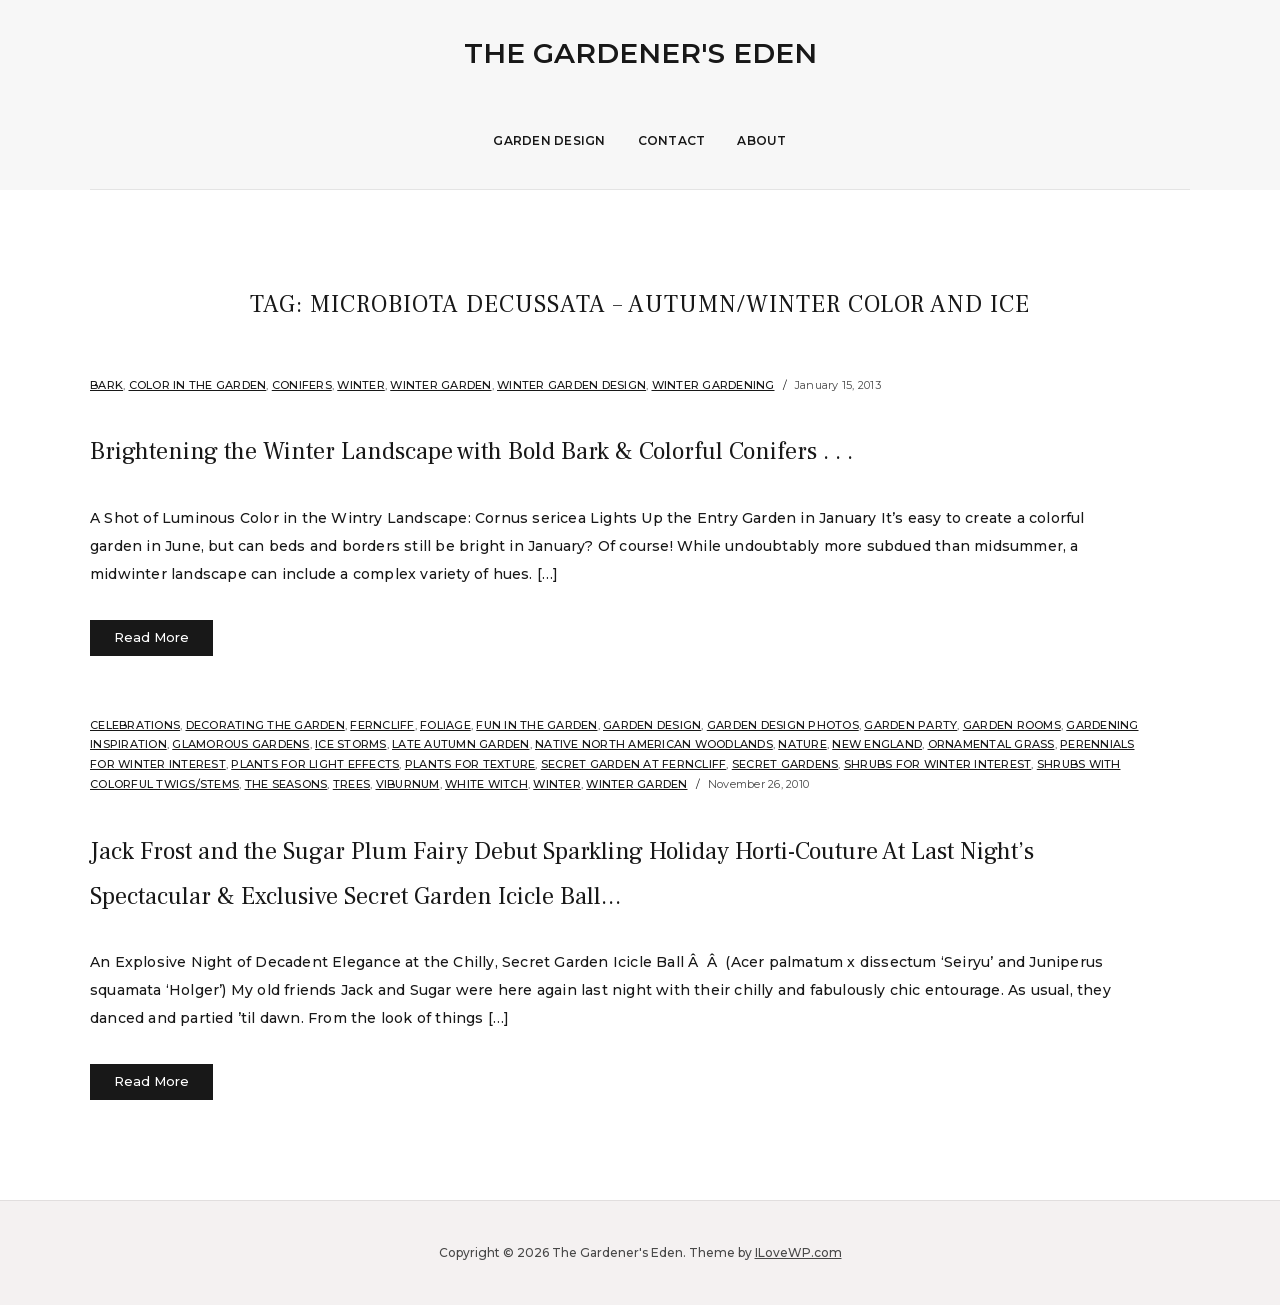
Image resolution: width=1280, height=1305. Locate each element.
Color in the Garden (198, 385)
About (761, 140)
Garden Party (910, 725)
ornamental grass (991, 744)
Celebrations (135, 725)
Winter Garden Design (571, 385)
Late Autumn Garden (461, 744)
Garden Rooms (1012, 725)
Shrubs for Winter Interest (938, 764)
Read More (151, 637)
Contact (672, 140)
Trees (351, 784)
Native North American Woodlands (654, 744)
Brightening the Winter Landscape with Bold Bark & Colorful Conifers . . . (594, 449)
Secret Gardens (785, 764)
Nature (802, 744)
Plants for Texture (470, 764)
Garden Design (549, 140)
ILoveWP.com (798, 1252)
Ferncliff (382, 725)
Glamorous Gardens (240, 744)
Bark (106, 385)
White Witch (486, 784)
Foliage (445, 725)
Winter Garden (440, 385)
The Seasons (286, 784)
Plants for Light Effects (315, 764)
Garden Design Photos (783, 725)
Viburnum (408, 784)
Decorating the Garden (265, 725)
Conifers (302, 385)
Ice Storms (351, 744)
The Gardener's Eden (640, 53)
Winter (361, 385)
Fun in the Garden (536, 725)
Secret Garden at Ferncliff (634, 764)
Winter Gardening (713, 385)
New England (877, 744)
